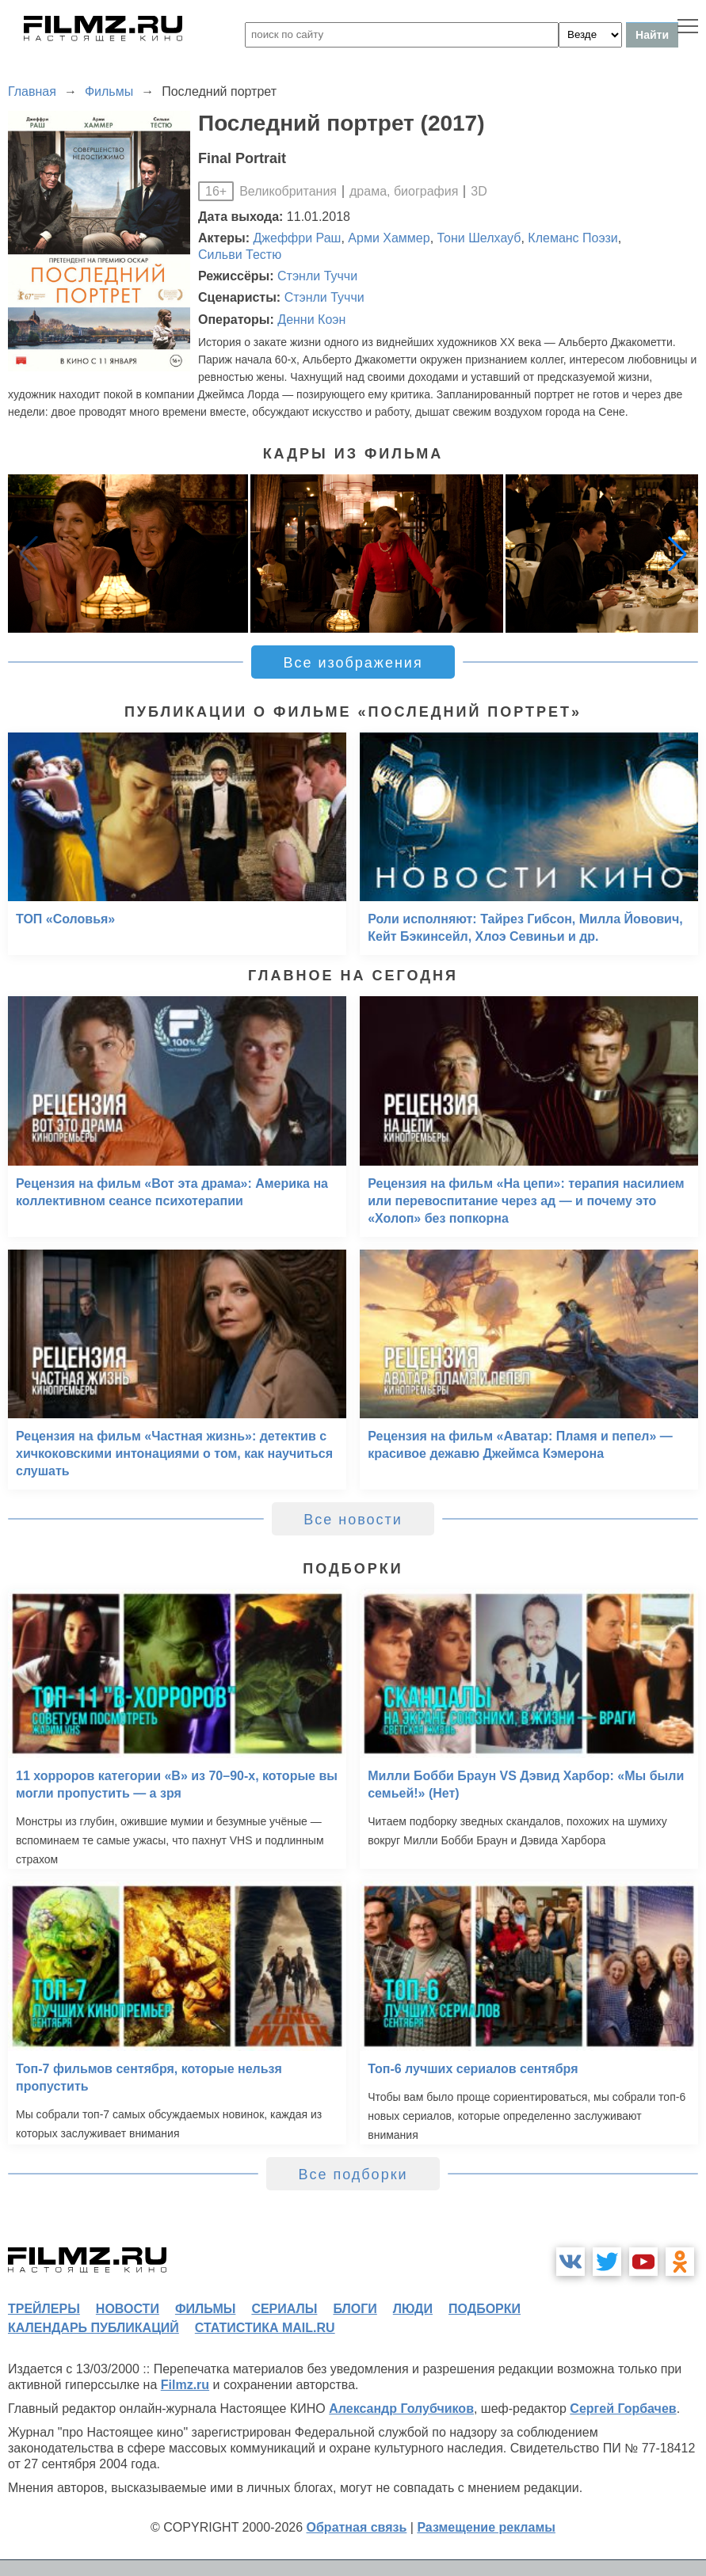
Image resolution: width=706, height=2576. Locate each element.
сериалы (284, 2308)
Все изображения (352, 663)
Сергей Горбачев (623, 2408)
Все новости (353, 1520)
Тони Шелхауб (479, 238)
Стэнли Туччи (317, 276)
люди (413, 2308)
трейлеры (44, 2308)
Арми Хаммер (388, 238)
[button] (677, 553)
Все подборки (352, 2174)
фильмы (205, 2308)
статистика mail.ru (265, 2327)
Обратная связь (357, 2527)
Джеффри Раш (298, 238)
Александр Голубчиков (401, 2408)
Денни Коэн (311, 319)
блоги (354, 2308)
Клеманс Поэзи (572, 238)
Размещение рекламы (486, 2527)
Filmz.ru (185, 2384)
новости (127, 2308)
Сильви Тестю (239, 254)
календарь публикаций (93, 2327)
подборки (484, 2308)
